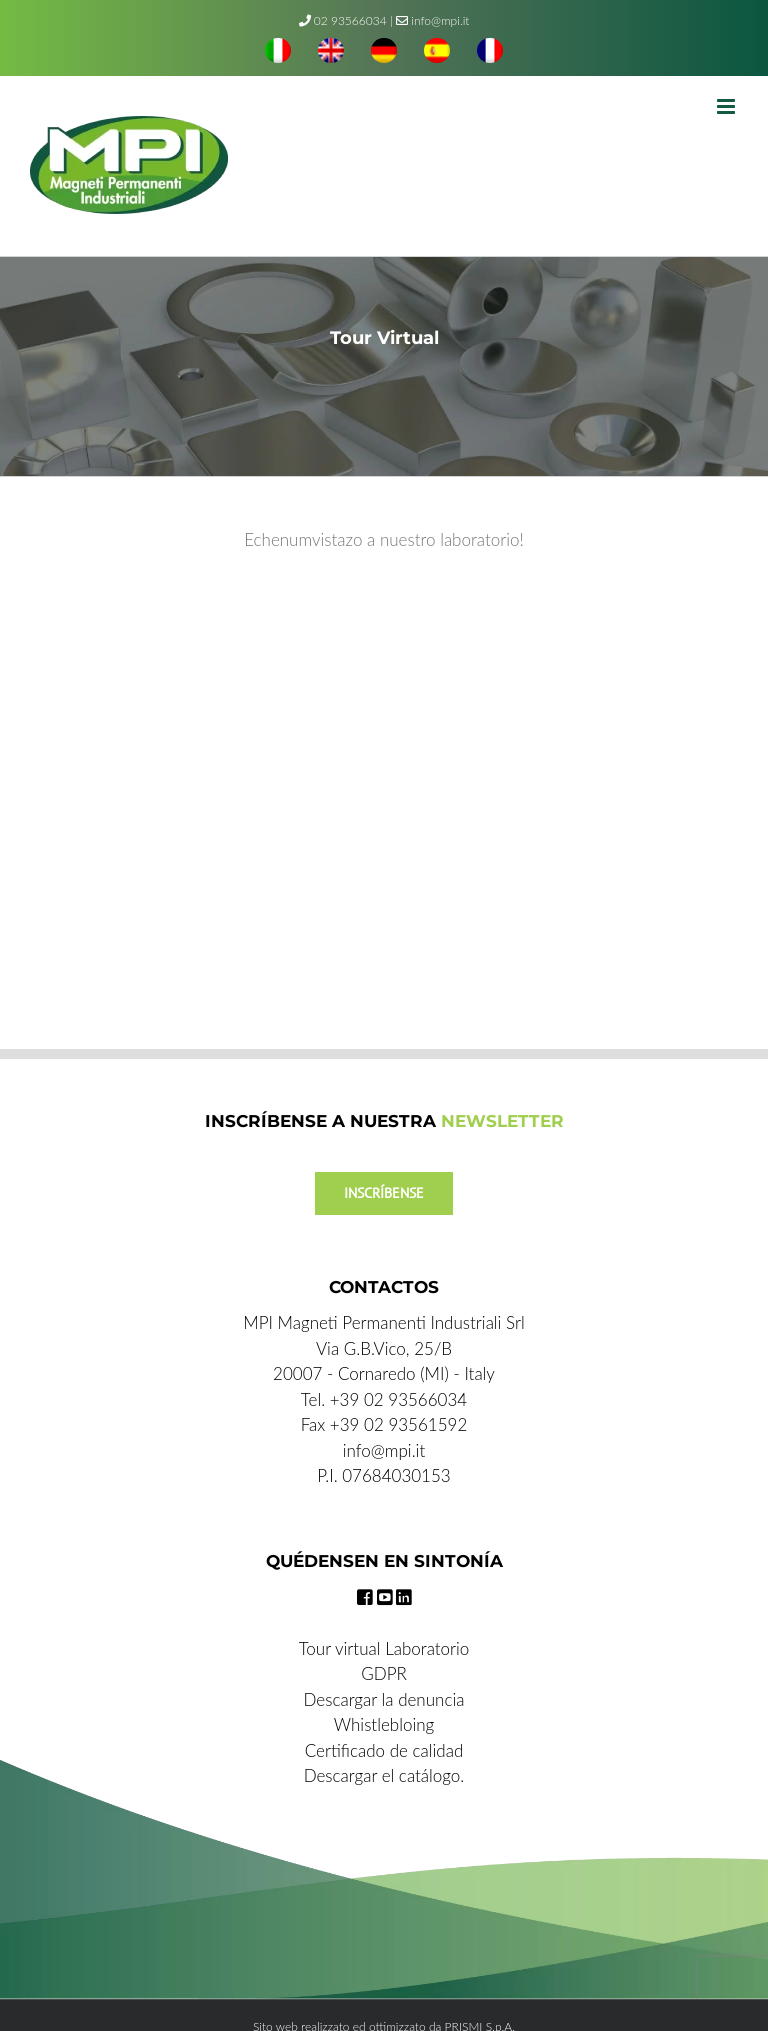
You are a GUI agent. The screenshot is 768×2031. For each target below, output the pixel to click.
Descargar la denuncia (384, 1699)
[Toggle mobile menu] (727, 106)
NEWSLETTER (502, 1121)
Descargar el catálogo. (384, 1775)
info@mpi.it (432, 20)
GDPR (384, 1673)
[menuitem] (278, 53)
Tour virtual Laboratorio (384, 1648)
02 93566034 (350, 20)
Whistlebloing (384, 1724)
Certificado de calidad (384, 1750)
